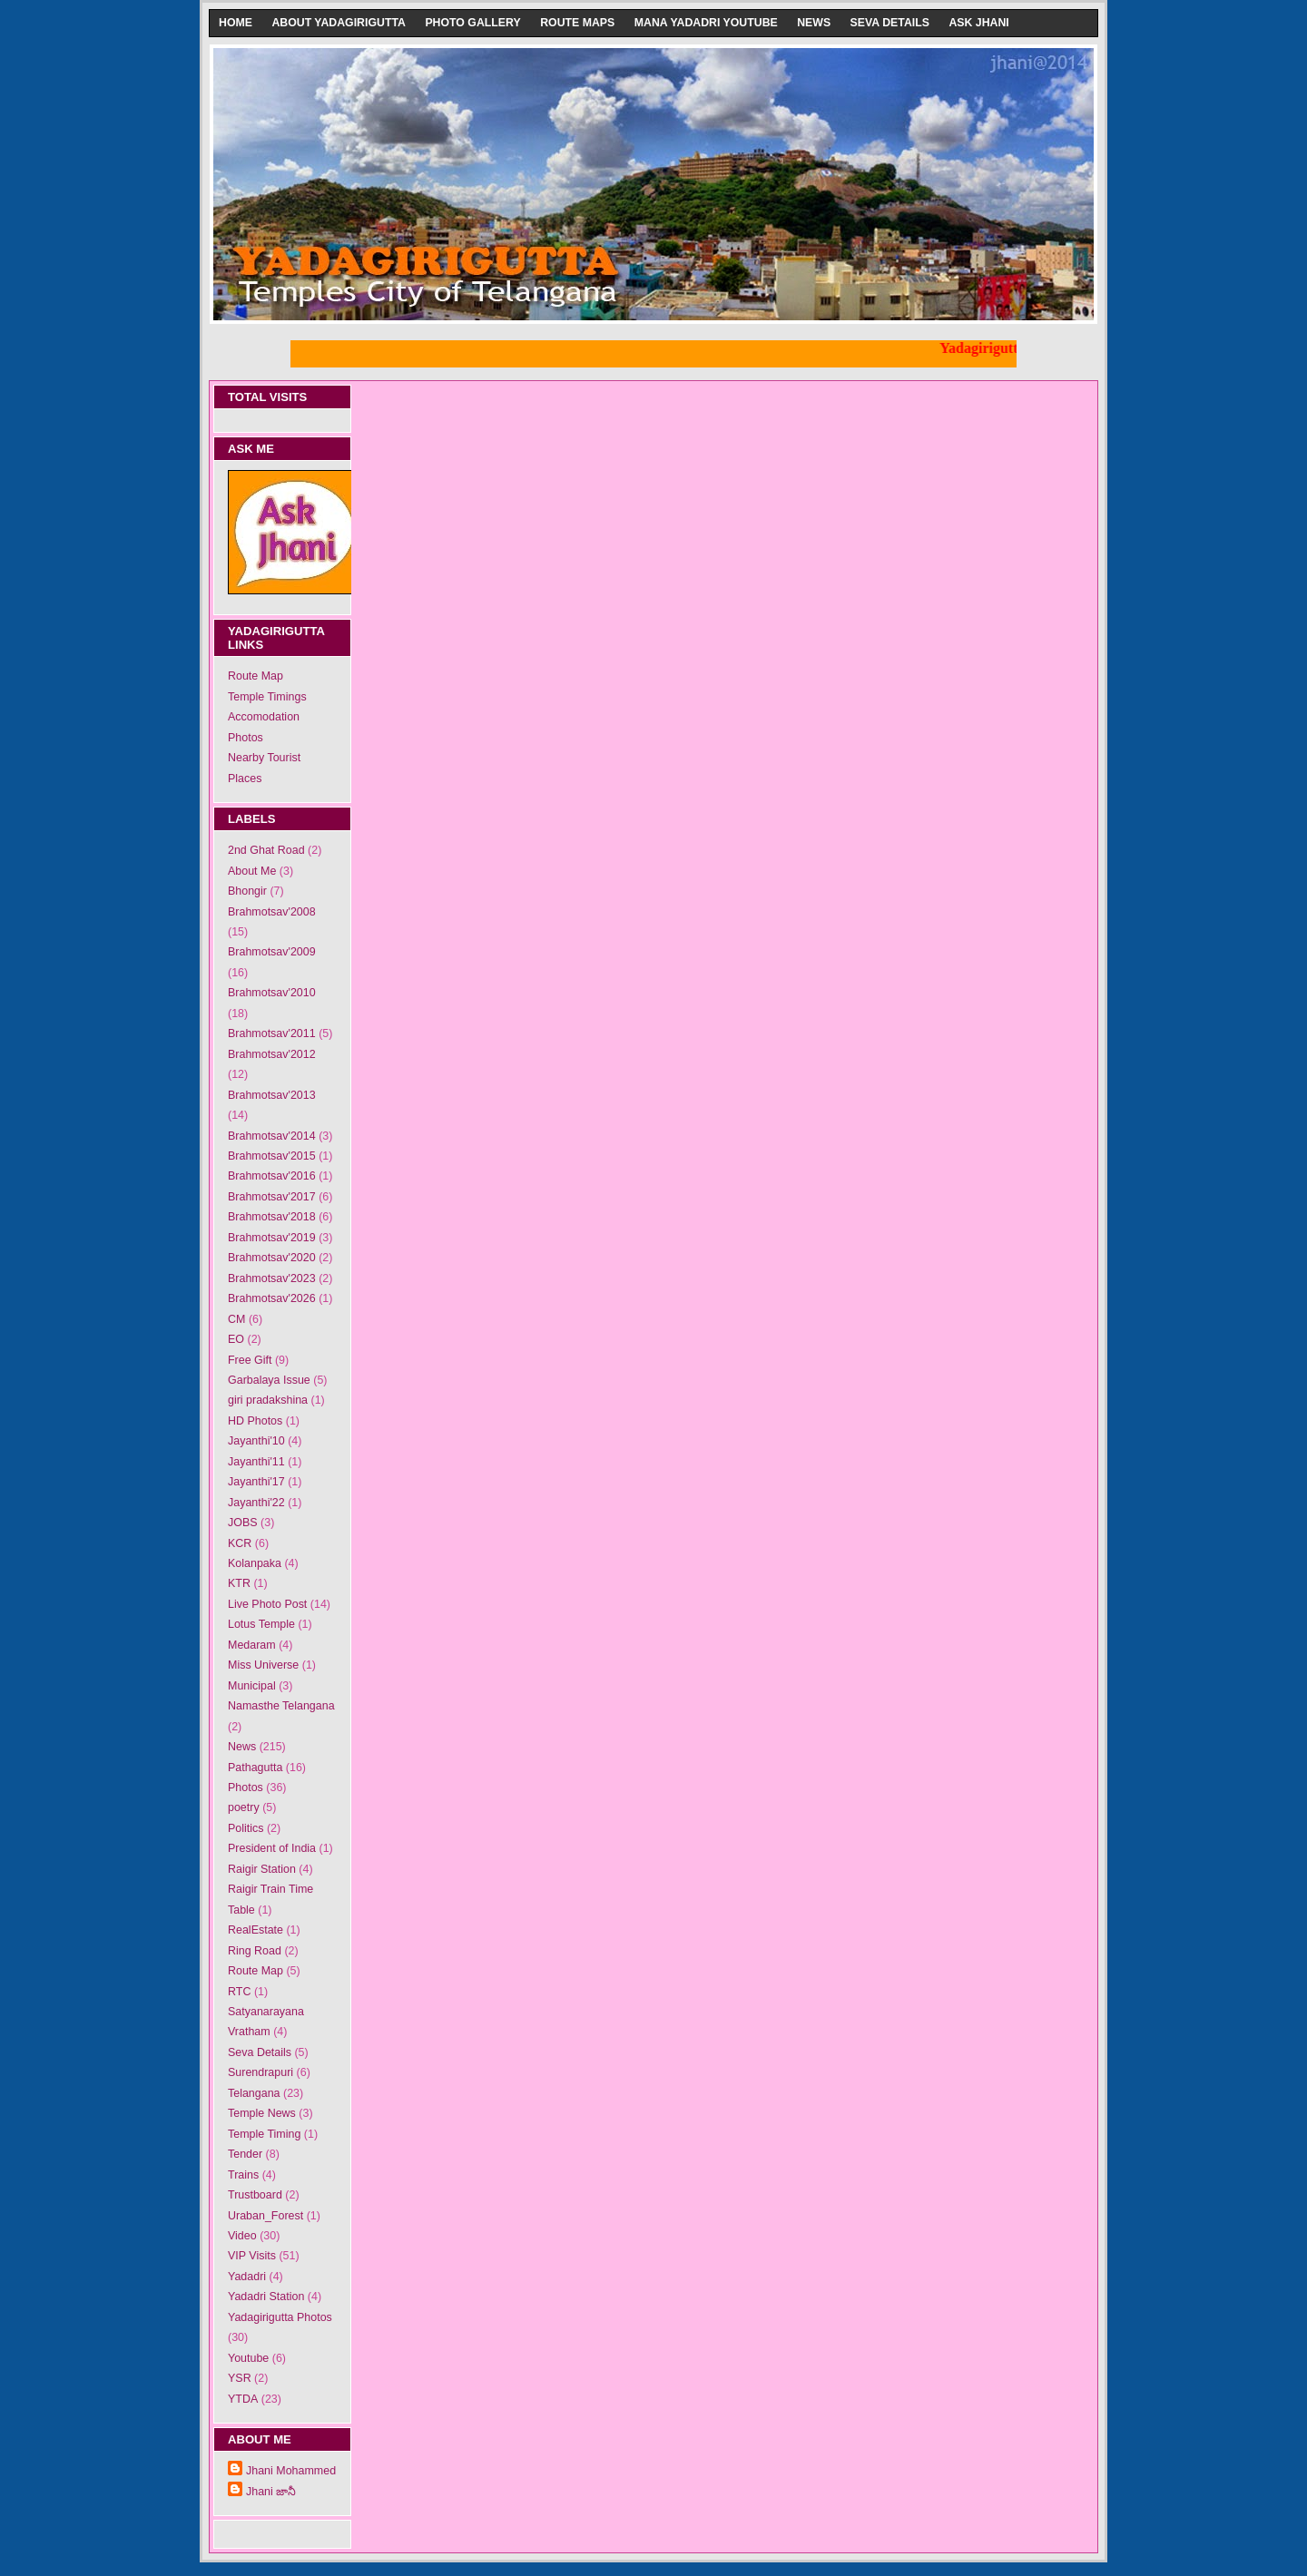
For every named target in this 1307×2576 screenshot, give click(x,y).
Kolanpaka (254, 1563)
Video (242, 2235)
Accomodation (264, 716)
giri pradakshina (268, 1400)
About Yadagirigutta (338, 22)
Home (235, 22)
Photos (245, 737)
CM (236, 1319)
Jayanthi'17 (256, 1481)
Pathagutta (255, 1767)
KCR (239, 1543)
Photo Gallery (472, 22)
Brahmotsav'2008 (272, 912)
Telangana (254, 2093)
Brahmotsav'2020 (272, 1257)
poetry (244, 1807)
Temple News (262, 2113)
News (813, 22)
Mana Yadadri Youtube (706, 22)
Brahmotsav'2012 (272, 1054)
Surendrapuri (260, 2072)
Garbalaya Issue (269, 1380)
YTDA (243, 2399)
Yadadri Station (266, 2296)
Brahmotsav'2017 (272, 1196)
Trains (243, 2175)
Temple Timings (267, 697)
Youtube (248, 2358)
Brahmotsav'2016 (272, 1176)
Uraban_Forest (265, 2215)
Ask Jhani (978, 22)
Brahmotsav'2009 (272, 951)
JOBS (243, 1522)
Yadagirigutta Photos (280, 2317)
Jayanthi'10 (256, 1441)
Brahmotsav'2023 (272, 1278)
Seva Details (889, 22)
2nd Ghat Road (266, 850)
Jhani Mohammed (291, 2470)
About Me (252, 871)
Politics (246, 1828)
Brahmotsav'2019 (272, 1237)
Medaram (252, 1645)
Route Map (255, 676)
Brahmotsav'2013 (272, 1095)
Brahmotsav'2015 (272, 1156)
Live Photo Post (267, 1604)
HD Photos (255, 1421)
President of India (272, 1848)
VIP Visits (252, 2255)
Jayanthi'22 (256, 1502)
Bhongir (247, 891)
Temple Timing (264, 2134)
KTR (239, 1583)
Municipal (252, 1686)
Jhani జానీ (271, 2491)
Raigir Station (262, 1869)
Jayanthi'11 (256, 1461)
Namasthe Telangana (281, 1705)
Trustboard (255, 2195)
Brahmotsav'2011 (272, 1033)
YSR (239, 2378)
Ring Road (254, 1950)
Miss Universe (263, 1665)
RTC (239, 1991)
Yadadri (247, 2276)
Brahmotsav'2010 (272, 992)
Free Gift (250, 1360)
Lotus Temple (261, 1624)
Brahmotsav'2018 (272, 1216)
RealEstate (255, 1930)
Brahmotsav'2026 (272, 1298)
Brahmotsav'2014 (272, 1136)
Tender (245, 2154)
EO (236, 1339)
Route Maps (577, 22)
